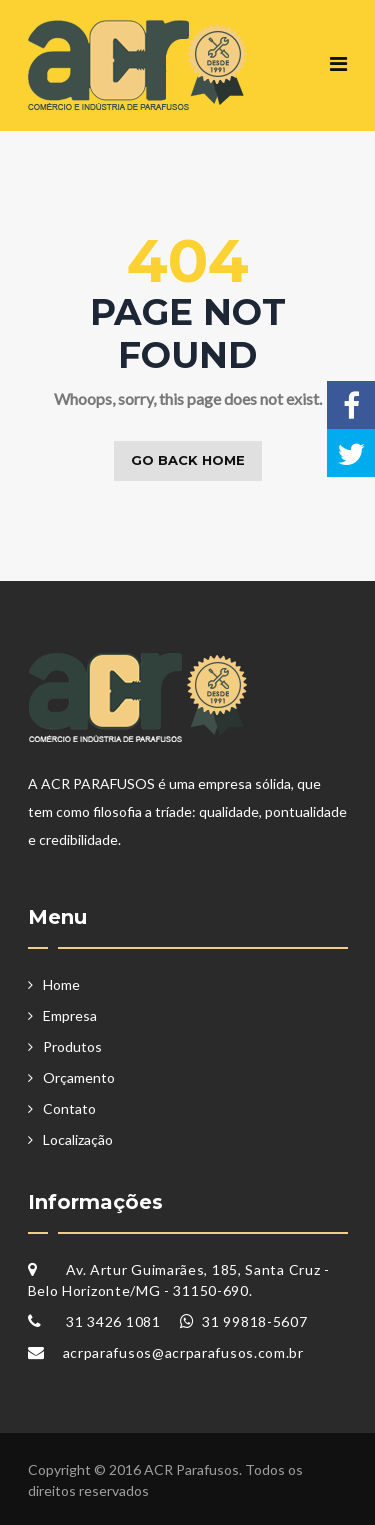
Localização (78, 1139)
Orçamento (79, 1077)
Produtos (72, 1046)
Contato (69, 1108)
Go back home (188, 460)
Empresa (70, 1015)
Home (61, 984)
